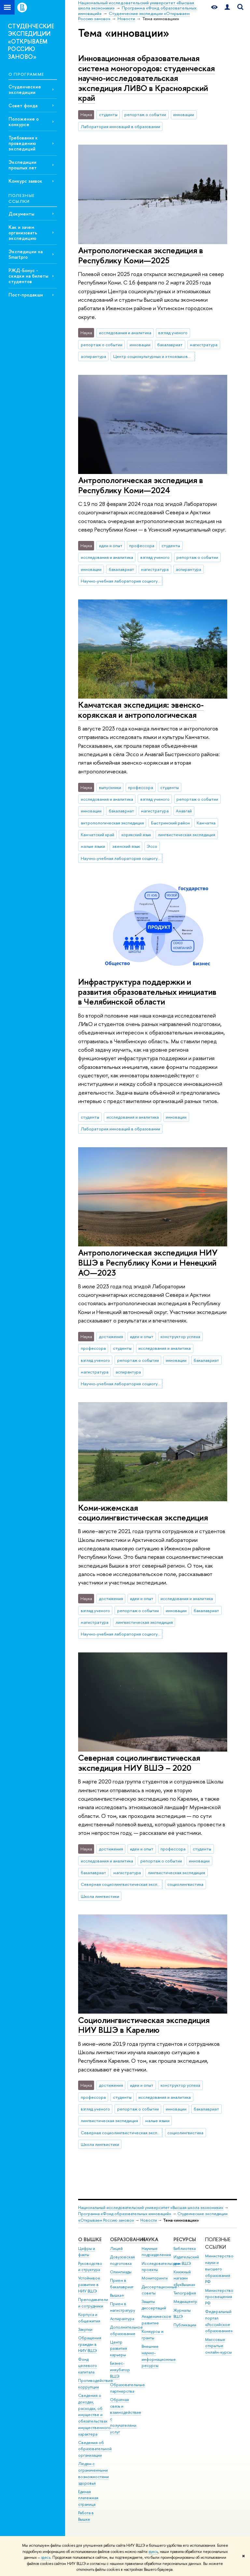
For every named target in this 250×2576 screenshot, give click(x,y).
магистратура (203, 345)
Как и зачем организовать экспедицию (22, 232)
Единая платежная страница (88, 2498)
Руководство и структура (90, 2267)
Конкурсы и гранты (152, 2335)
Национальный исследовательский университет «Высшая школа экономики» (150, 2207)
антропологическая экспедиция (112, 823)
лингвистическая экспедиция (186, 834)
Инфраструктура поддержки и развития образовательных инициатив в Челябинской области (147, 991)
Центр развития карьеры (118, 2348)
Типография (185, 2293)
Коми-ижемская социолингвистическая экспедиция (143, 1512)
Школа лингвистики (100, 1896)
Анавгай (184, 811)
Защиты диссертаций (154, 2305)
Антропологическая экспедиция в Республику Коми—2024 (140, 485)
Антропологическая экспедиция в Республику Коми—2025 (140, 255)
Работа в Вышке (86, 2516)
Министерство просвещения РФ (219, 2297)
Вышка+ (117, 2295)
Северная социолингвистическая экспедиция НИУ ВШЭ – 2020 (139, 1762)
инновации (183, 114)
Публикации (185, 2325)
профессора (141, 545)
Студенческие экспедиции (24, 89)
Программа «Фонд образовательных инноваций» (124, 2213)
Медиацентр (185, 2301)
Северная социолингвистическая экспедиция (122, 1884)
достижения (111, 1336)
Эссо (152, 846)
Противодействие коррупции (95, 2384)
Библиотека (185, 2248)
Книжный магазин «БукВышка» (184, 2278)
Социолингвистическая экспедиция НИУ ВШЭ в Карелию (144, 2025)
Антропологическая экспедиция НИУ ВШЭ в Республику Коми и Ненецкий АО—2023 (147, 1262)
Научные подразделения (156, 2252)
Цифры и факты (86, 2252)
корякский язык (136, 834)
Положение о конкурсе (23, 121)
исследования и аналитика (125, 332)
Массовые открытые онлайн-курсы (218, 2346)
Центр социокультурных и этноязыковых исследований (154, 356)
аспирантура (93, 356)
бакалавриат (170, 345)
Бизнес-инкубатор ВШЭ (120, 2369)
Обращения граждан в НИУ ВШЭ (89, 2344)
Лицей (116, 2248)
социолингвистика (185, 1884)
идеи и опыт (110, 545)
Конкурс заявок (25, 181)
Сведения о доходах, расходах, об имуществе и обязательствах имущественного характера (94, 2415)
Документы (21, 214)
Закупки (85, 2329)
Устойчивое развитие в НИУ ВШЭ (89, 2284)
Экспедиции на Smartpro (25, 254)
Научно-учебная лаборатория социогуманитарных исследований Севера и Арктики (122, 581)
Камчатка (206, 823)
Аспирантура (122, 2318)
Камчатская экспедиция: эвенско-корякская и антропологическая (141, 709)
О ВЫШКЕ (90, 2239)
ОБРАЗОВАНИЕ (128, 2239)
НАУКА (150, 2239)
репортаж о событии (145, 114)
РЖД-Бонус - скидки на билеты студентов (28, 275)
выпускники (110, 787)
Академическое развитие (156, 2320)
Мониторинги (155, 2278)
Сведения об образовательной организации (95, 2449)
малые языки (93, 846)
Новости (148, 2220)
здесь (153, 2551)
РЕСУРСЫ (185, 2239)
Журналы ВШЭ (182, 2313)
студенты (108, 114)
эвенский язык (126, 846)
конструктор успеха (180, 1336)
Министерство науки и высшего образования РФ (219, 2268)
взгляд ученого (173, 332)
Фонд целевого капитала (87, 2366)
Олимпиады (121, 2272)
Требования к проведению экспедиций (23, 143)
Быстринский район (170, 823)
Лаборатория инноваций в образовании (120, 126)
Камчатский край (97, 834)
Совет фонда (22, 105)
